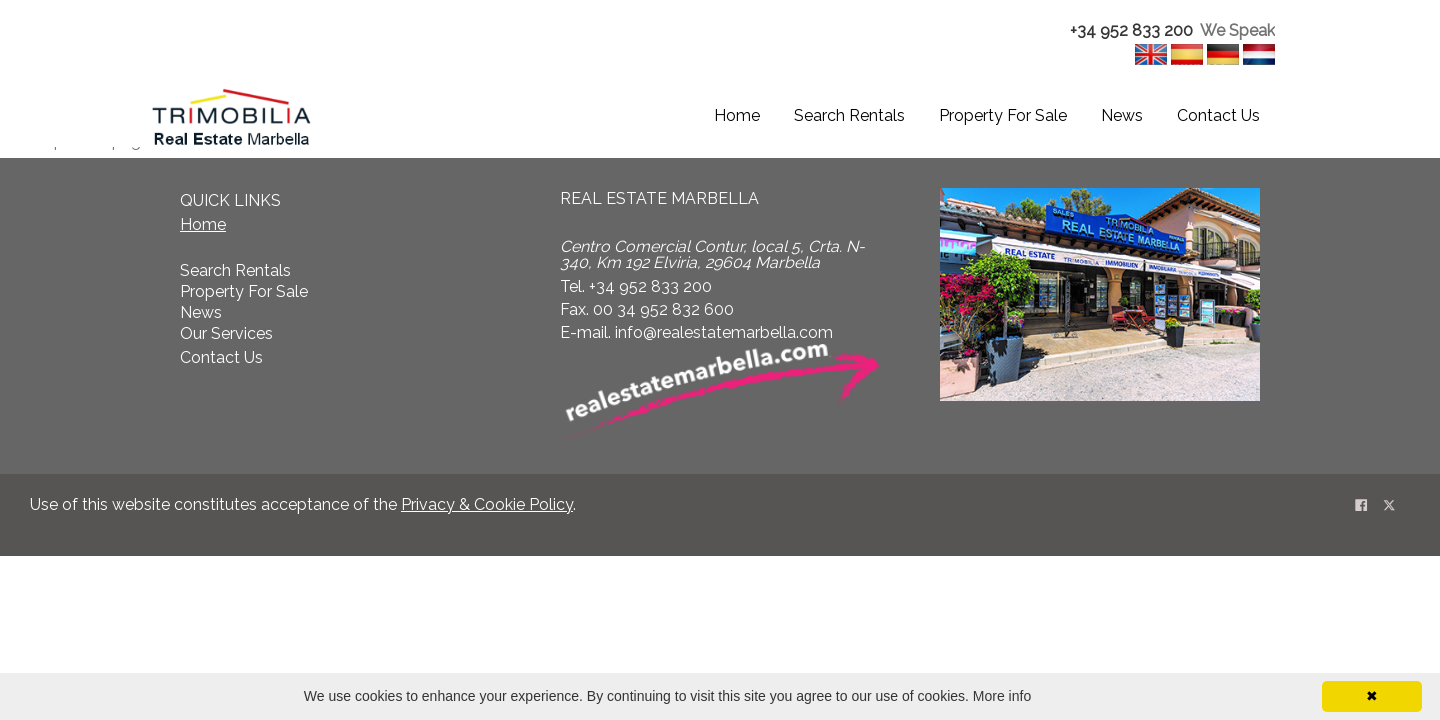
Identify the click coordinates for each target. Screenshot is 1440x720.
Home (737, 115)
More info (1002, 696)
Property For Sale (1003, 115)
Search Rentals (849, 115)
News (1122, 115)
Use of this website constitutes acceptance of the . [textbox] (303, 504)
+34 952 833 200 (1131, 30)
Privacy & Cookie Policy (487, 504)
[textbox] (1147, 31)
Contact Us (1218, 115)
